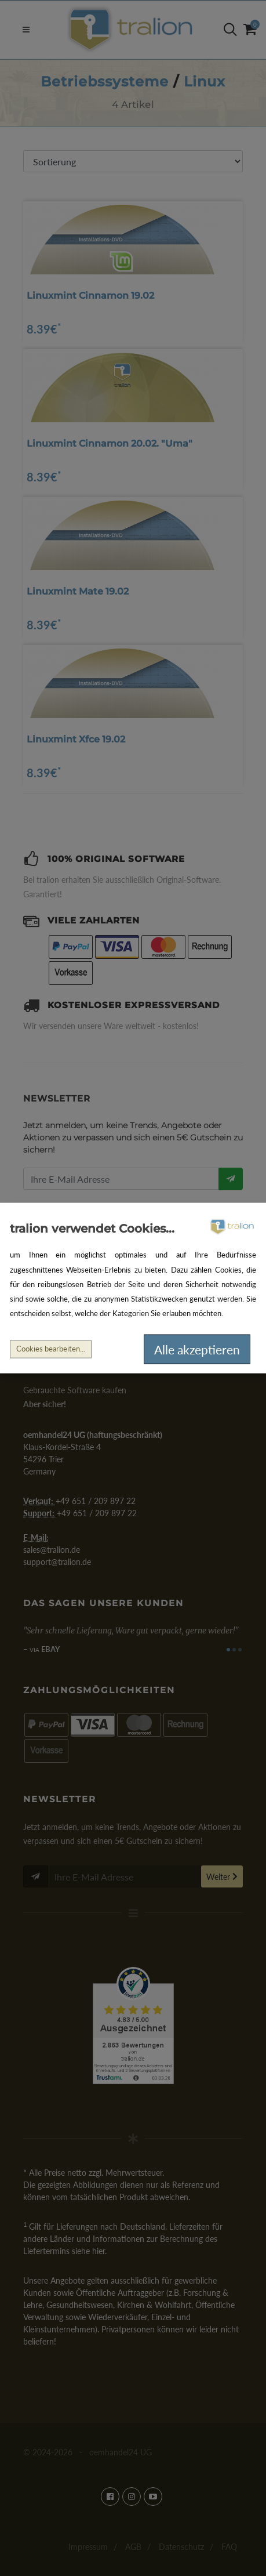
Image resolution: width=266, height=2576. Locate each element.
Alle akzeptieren (197, 1349)
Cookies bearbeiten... (50, 1349)
